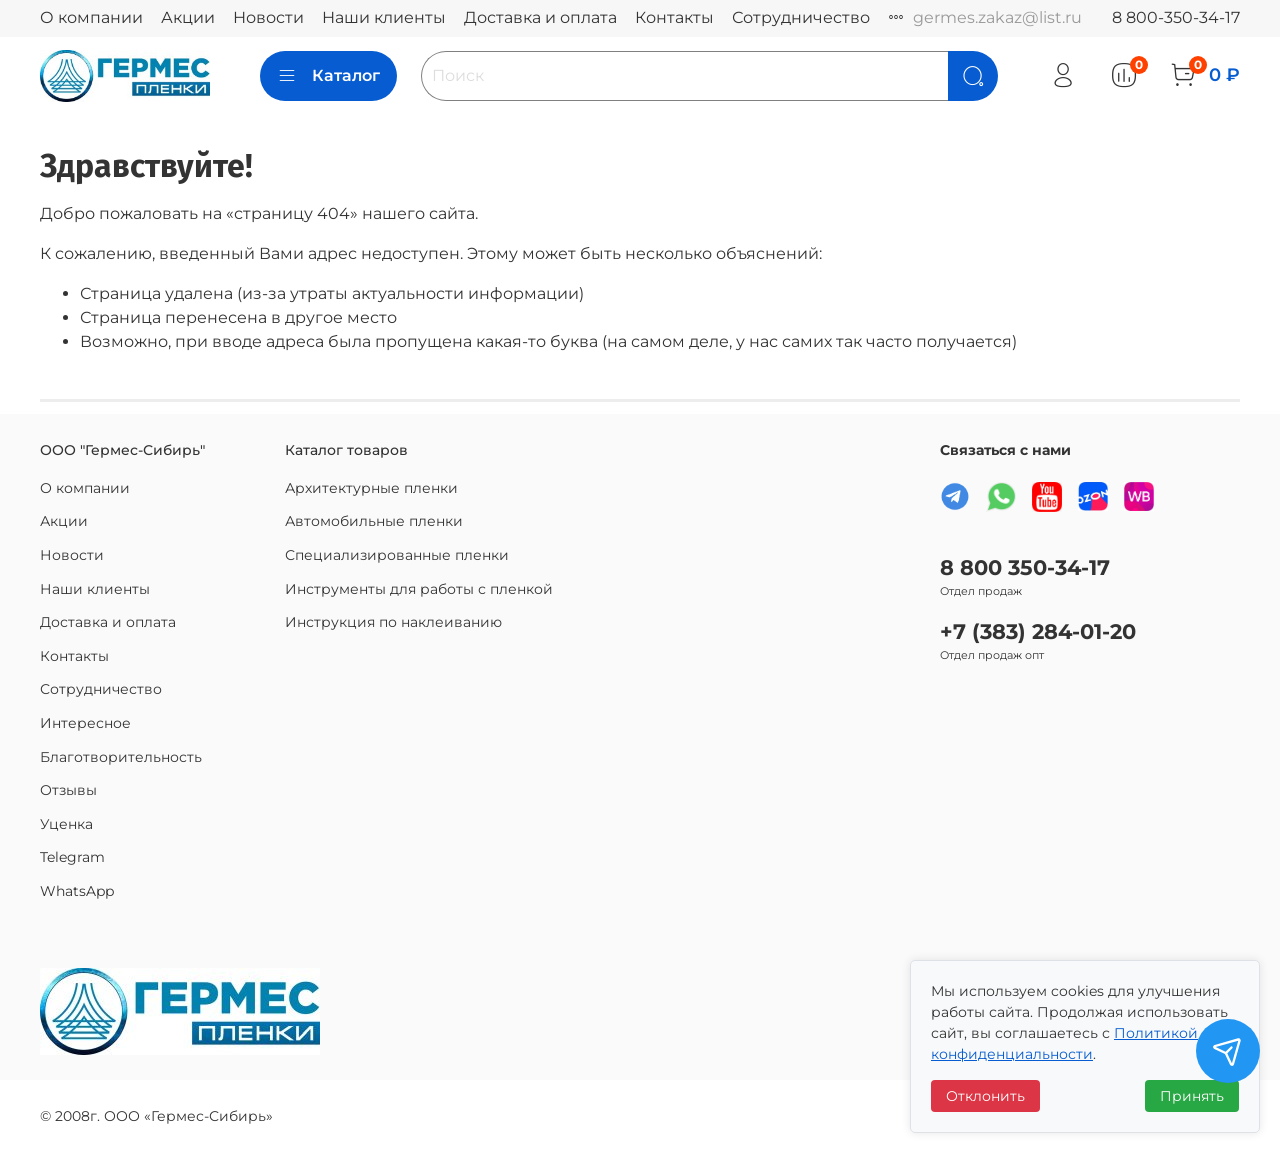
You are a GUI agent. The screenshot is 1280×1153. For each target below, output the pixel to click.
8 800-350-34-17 (1176, 17)
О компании (91, 17)
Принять (1192, 1096)
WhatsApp (77, 891)
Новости (268, 17)
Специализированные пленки (397, 555)
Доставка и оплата (540, 17)
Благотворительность (121, 757)
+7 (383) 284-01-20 (1038, 631)
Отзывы (68, 790)
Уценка (66, 824)
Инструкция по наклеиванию (393, 622)
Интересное (85, 723)
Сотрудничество (801, 17)
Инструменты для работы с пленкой (419, 589)
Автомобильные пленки (374, 521)
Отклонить (985, 1096)
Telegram (72, 857)
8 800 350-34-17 (1025, 567)
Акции (188, 17)
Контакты (674, 17)
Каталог (328, 76)
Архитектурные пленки (371, 488)
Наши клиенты (384, 17)
